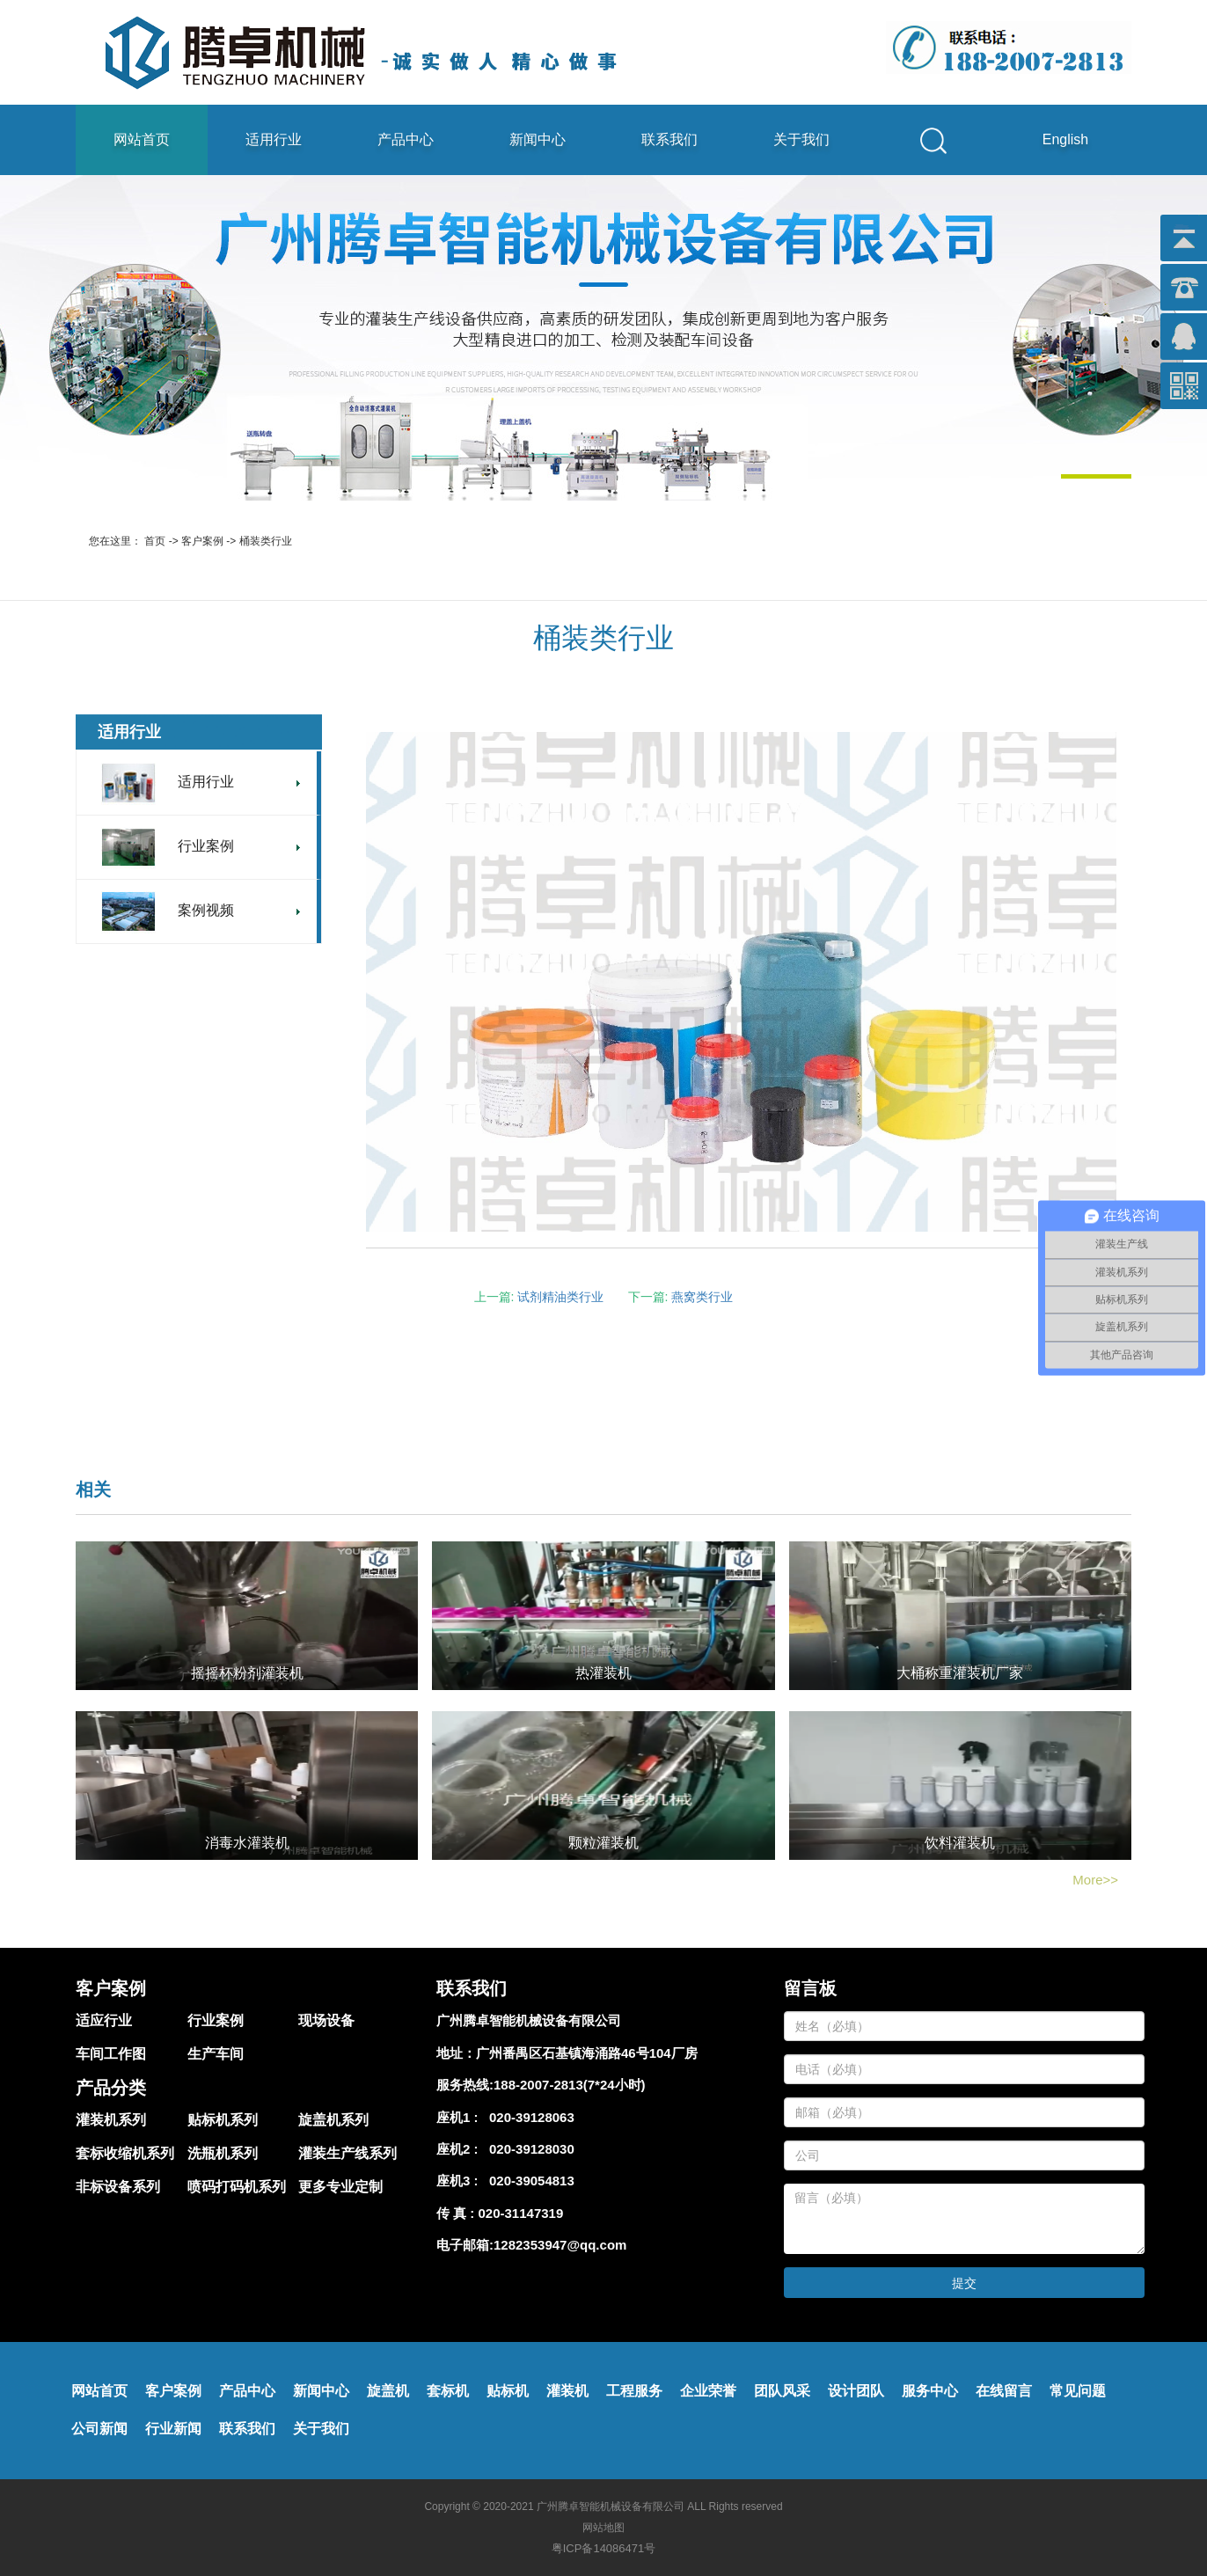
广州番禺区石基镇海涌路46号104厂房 (587, 2052)
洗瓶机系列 (222, 2153)
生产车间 (215, 2053)
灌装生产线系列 (347, 2153)
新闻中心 (537, 139)
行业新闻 (173, 2428)
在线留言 (1004, 2390)
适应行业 (104, 2020)
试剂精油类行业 (560, 1297)
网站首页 (141, 139)
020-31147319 (521, 2213)
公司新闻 (99, 2428)
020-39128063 (528, 2117)
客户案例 (202, 541)
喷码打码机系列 (236, 2186)
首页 (154, 541)
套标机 (448, 2390)
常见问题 (1078, 2390)
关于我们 (801, 139)
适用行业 (273, 139)
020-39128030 (528, 2148)
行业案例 (215, 2020)
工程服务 (634, 2390)
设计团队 (856, 2390)
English (1065, 139)
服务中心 (930, 2390)
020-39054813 (528, 2180)
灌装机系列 (111, 2119)
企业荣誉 (708, 2390)
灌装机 (567, 2390)
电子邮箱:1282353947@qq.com (531, 2244)
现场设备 (326, 2020)
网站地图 (603, 2527)
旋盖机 (388, 2390)
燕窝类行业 (702, 1297)
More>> (1095, 1879)
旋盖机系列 (333, 2119)
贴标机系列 (222, 2119)
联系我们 (669, 139)
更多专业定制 (340, 2186)
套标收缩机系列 (125, 2153)
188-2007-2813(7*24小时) (570, 2084)
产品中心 (405, 139)
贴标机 (507, 2390)
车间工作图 (111, 2053)
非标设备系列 (118, 2186)
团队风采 (782, 2390)
